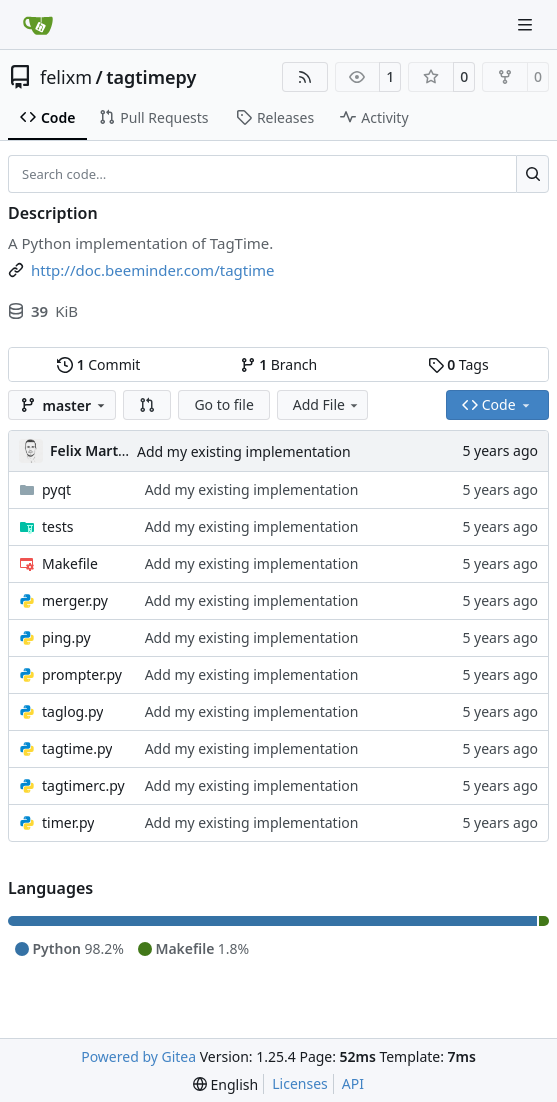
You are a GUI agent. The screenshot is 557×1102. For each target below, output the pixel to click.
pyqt (56, 489)
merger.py (75, 600)
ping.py (66, 637)
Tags (458, 364)
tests (57, 526)
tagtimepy (151, 77)
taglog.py (72, 711)
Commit (98, 364)
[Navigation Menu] (527, 24)
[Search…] (532, 174)
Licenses (300, 1083)
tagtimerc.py (83, 785)
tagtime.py (77, 748)
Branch (279, 364)
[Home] (38, 25)
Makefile (70, 563)
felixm (66, 77)
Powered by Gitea (138, 1056)
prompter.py (82, 674)
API (353, 1083)
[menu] (225, 1084)
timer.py (68, 822)
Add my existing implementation (244, 451)
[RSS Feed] (305, 77)
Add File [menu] (327, 404)
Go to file (223, 404)
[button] (147, 405)
